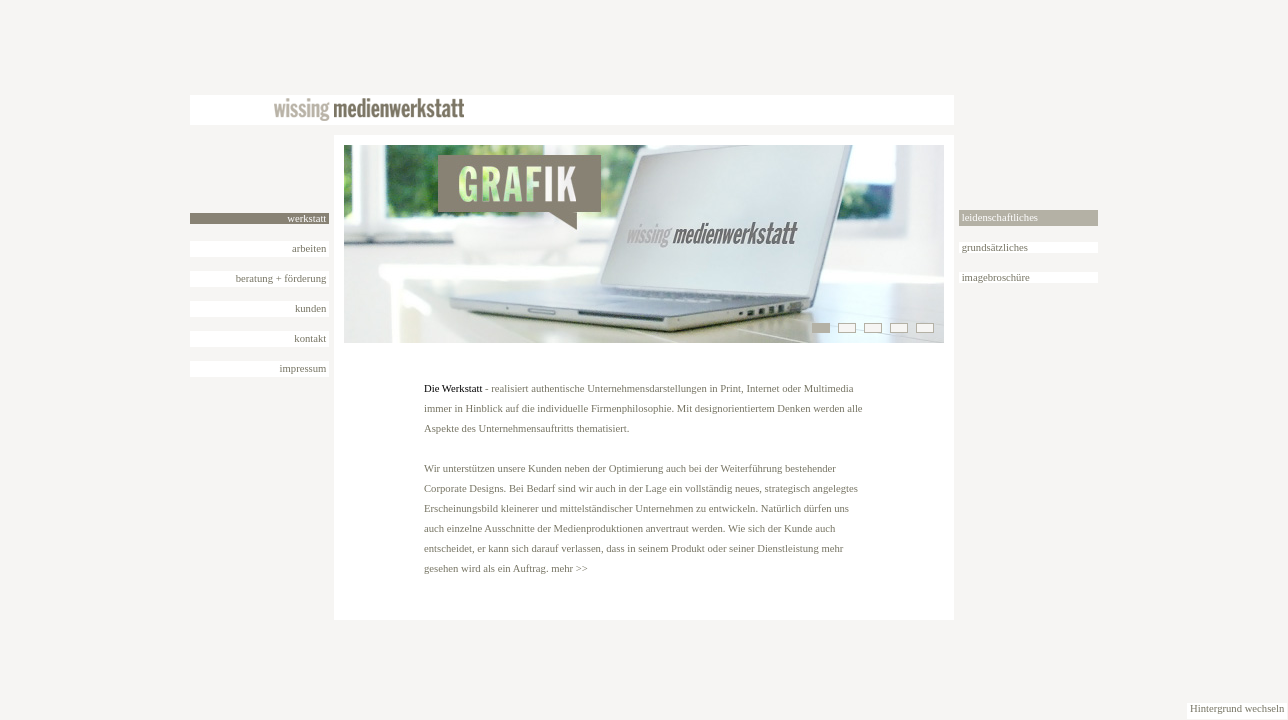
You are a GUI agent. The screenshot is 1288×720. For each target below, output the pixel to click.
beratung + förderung (282, 278)
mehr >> (569, 568)
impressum (303, 368)
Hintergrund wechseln (1237, 708)
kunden (310, 308)
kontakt (310, 338)
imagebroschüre (994, 277)
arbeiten (310, 248)
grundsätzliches (993, 247)
